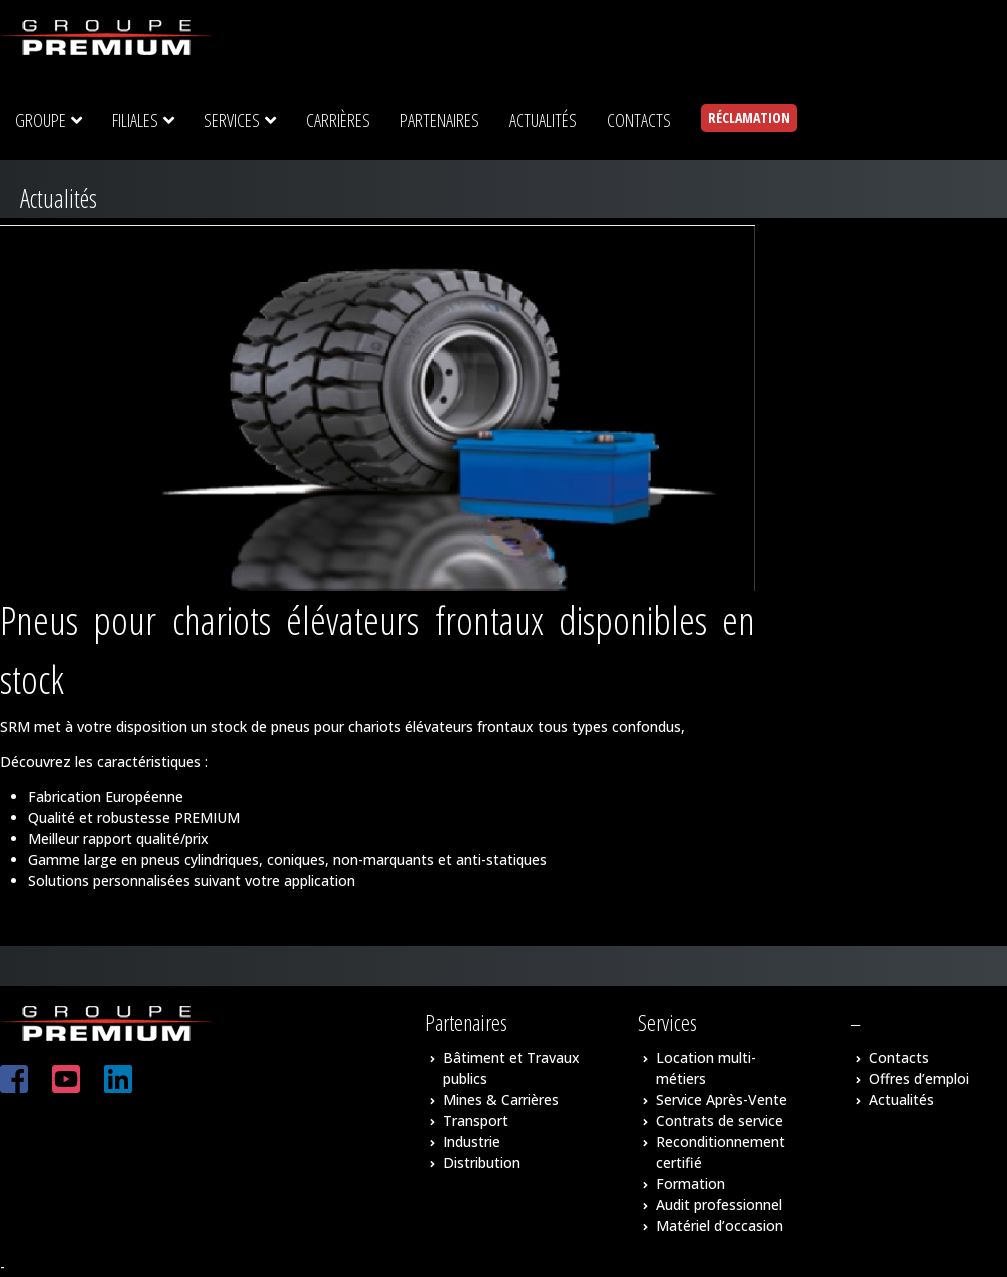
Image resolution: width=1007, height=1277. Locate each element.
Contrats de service (719, 1120)
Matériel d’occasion (719, 1225)
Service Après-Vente (721, 1099)
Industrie (471, 1141)
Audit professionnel (719, 1204)
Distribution (481, 1162)
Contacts (899, 1057)
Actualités (901, 1099)
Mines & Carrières (501, 1099)
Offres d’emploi (919, 1078)
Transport (475, 1120)
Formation (690, 1183)
